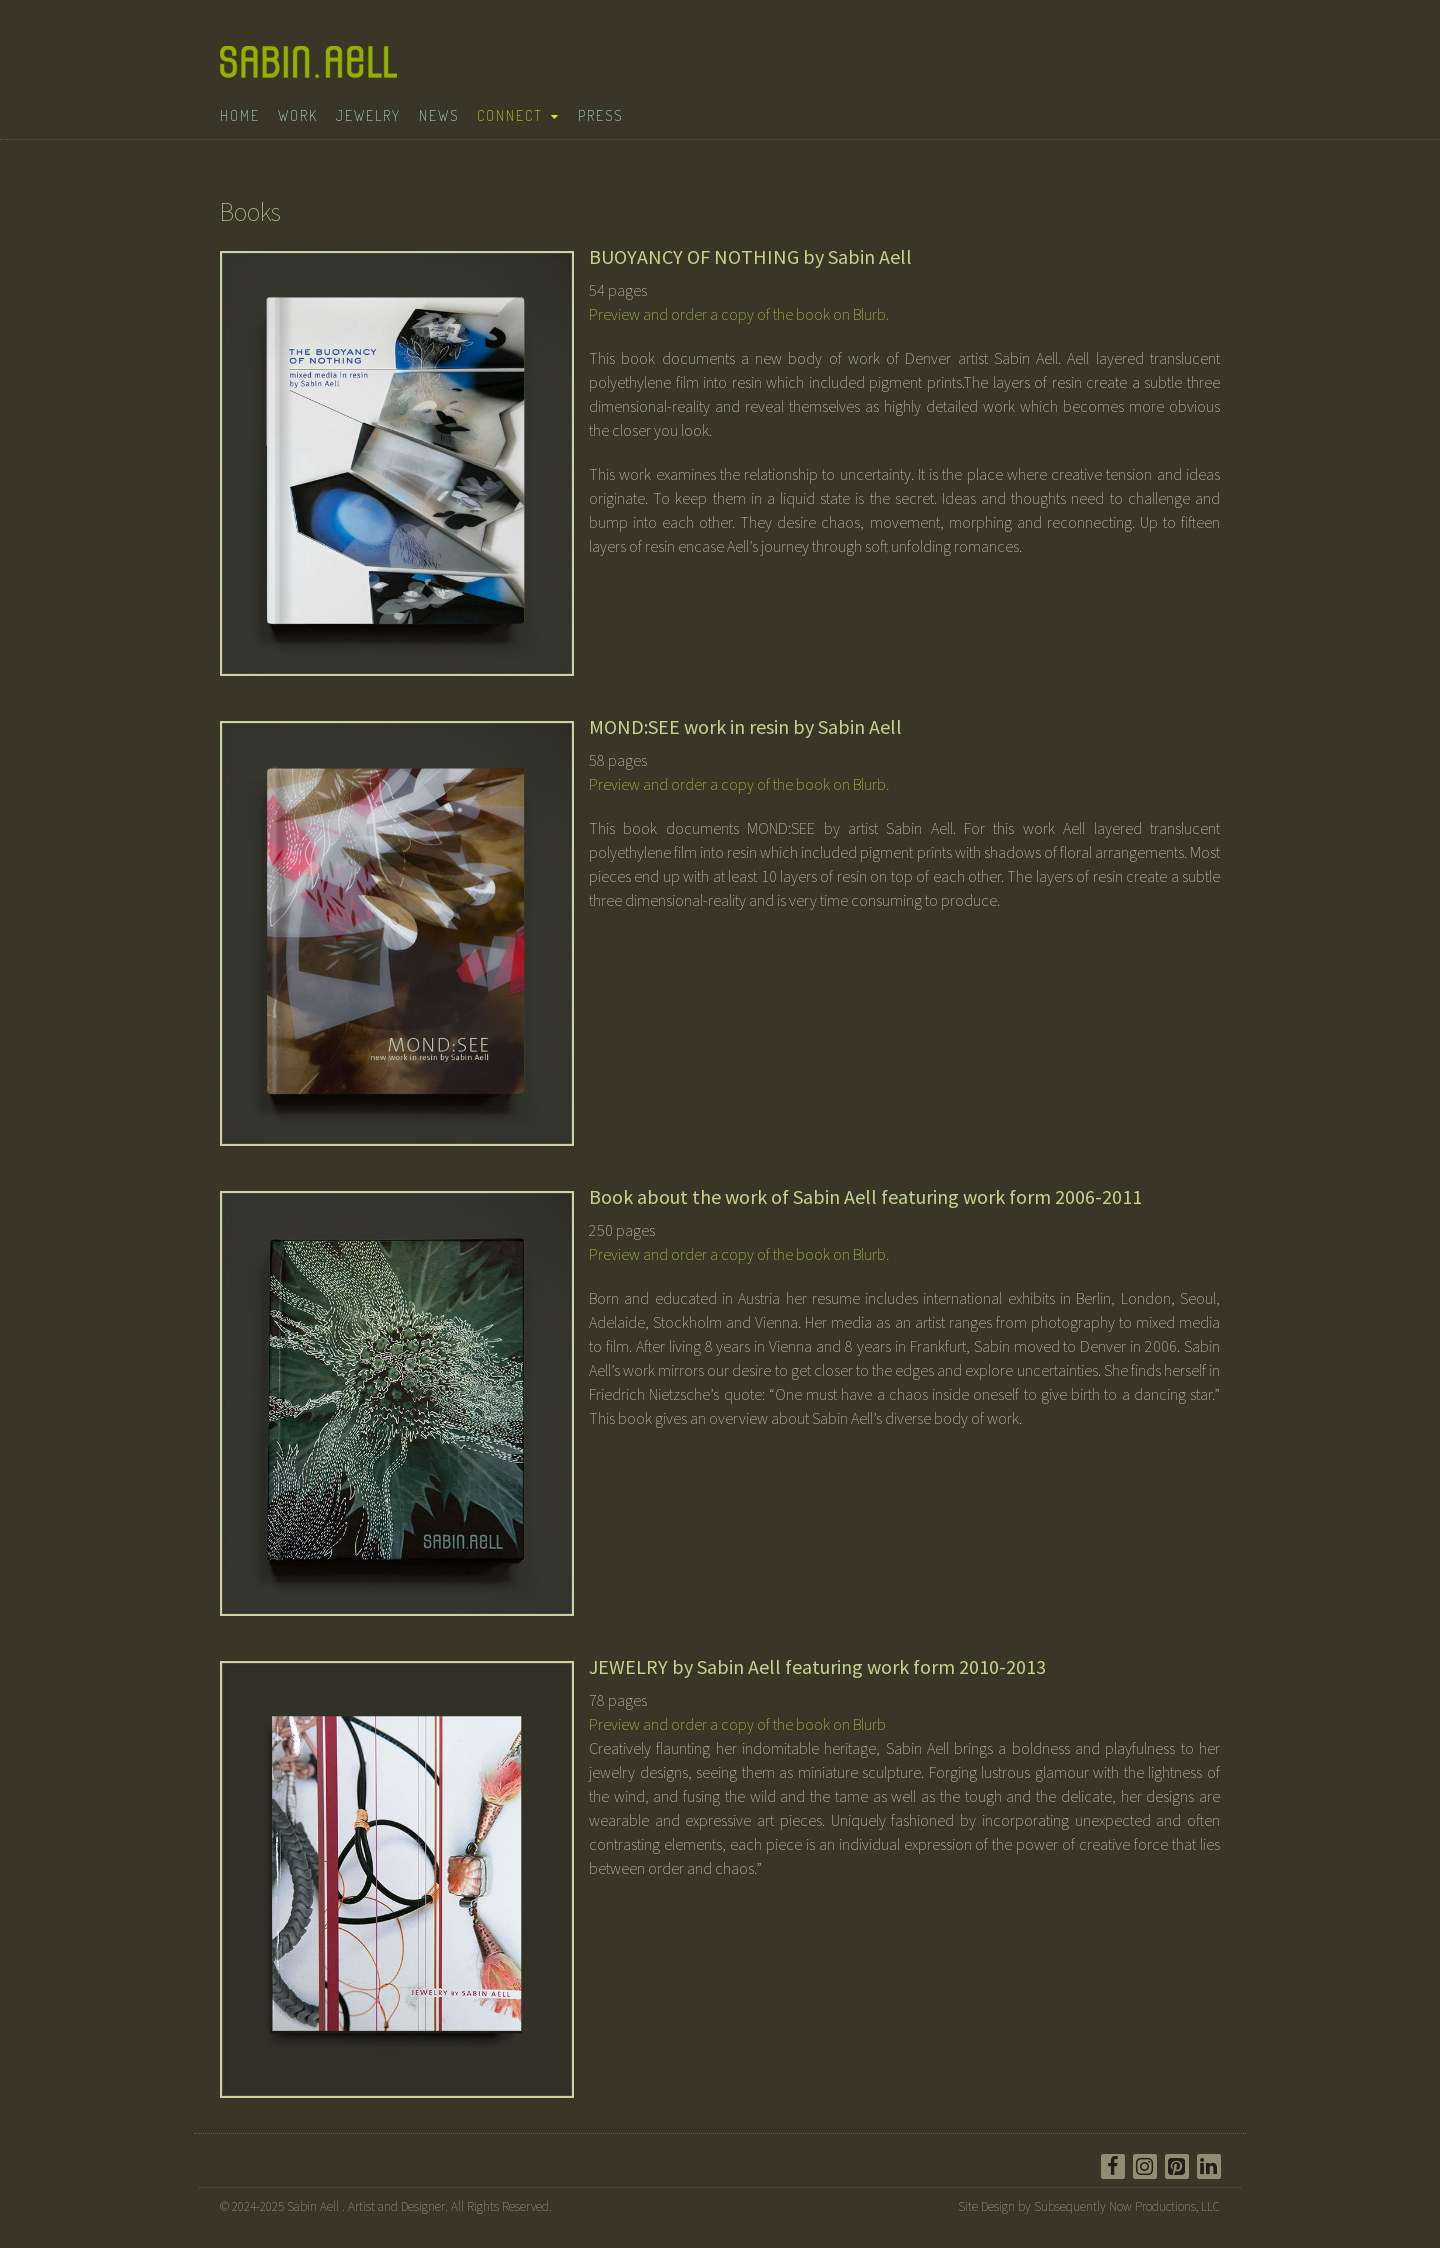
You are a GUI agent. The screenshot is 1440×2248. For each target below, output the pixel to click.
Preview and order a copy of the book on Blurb (737, 1724)
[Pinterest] (1177, 2166)
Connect (510, 115)
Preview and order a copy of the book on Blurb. (739, 314)
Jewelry (368, 115)
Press (600, 115)
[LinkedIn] (1209, 2166)
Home (240, 115)
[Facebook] (1113, 2166)
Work (298, 115)
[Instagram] (1145, 2166)
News (439, 115)
